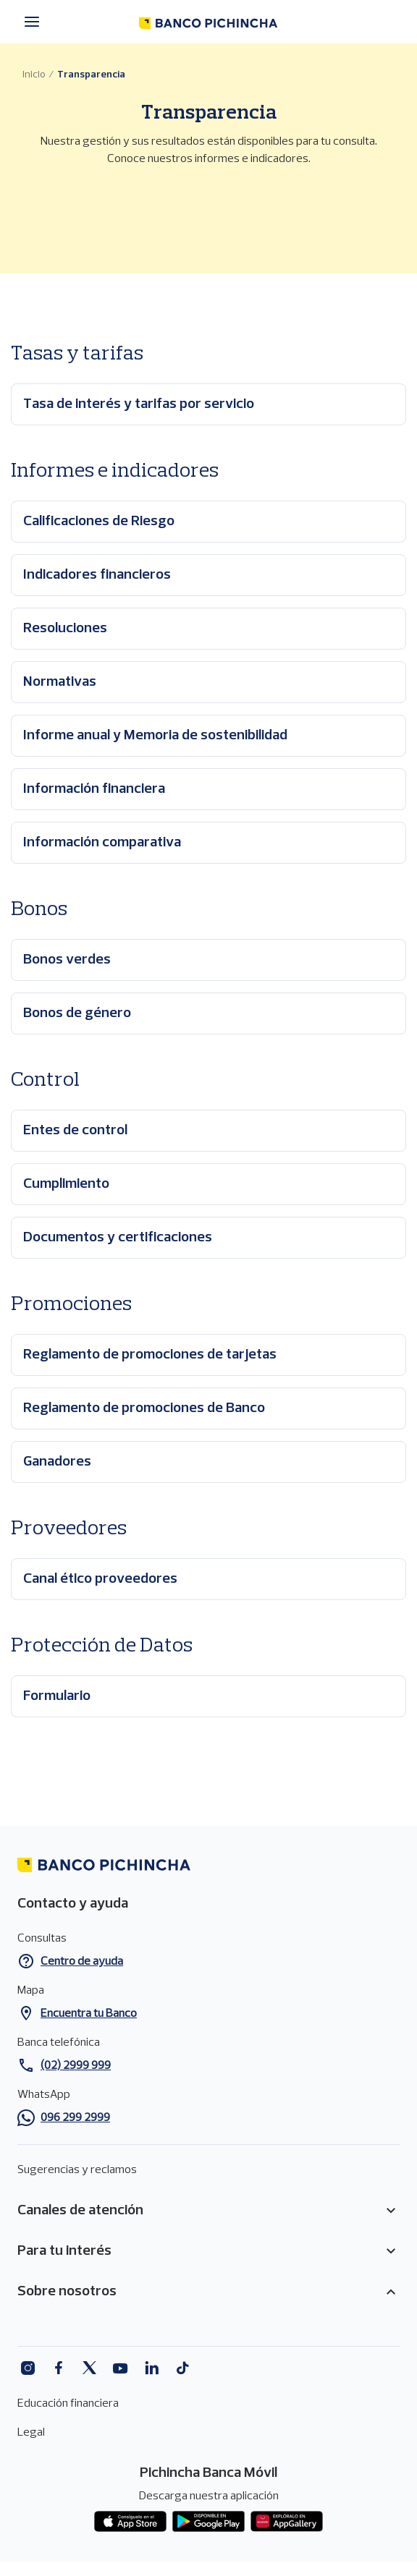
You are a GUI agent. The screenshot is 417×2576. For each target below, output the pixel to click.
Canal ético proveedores (100, 1579)
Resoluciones (65, 628)
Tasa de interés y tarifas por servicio (138, 404)
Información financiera (94, 789)
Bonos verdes (67, 960)
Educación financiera (68, 2404)
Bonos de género (77, 1013)
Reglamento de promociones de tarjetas (150, 1355)
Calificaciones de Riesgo (98, 521)
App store (130, 2522)
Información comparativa (102, 843)
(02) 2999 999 (76, 2066)
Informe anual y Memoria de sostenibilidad (155, 735)
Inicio (34, 74)
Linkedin (151, 2368)
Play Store (208, 2522)
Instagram (27, 2368)
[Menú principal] (36, 22)
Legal (31, 2433)
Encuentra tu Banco (89, 2014)
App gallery (286, 2522)
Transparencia (91, 74)
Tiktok (183, 2368)
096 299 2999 (75, 2118)
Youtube (120, 2368)
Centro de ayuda (82, 1962)
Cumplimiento (66, 1184)
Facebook (58, 2368)
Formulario (56, 1696)
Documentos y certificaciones (117, 1237)
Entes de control (75, 1130)
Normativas (59, 682)
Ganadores (57, 1462)
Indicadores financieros (97, 575)
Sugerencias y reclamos (77, 2170)
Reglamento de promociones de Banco (144, 1408)
